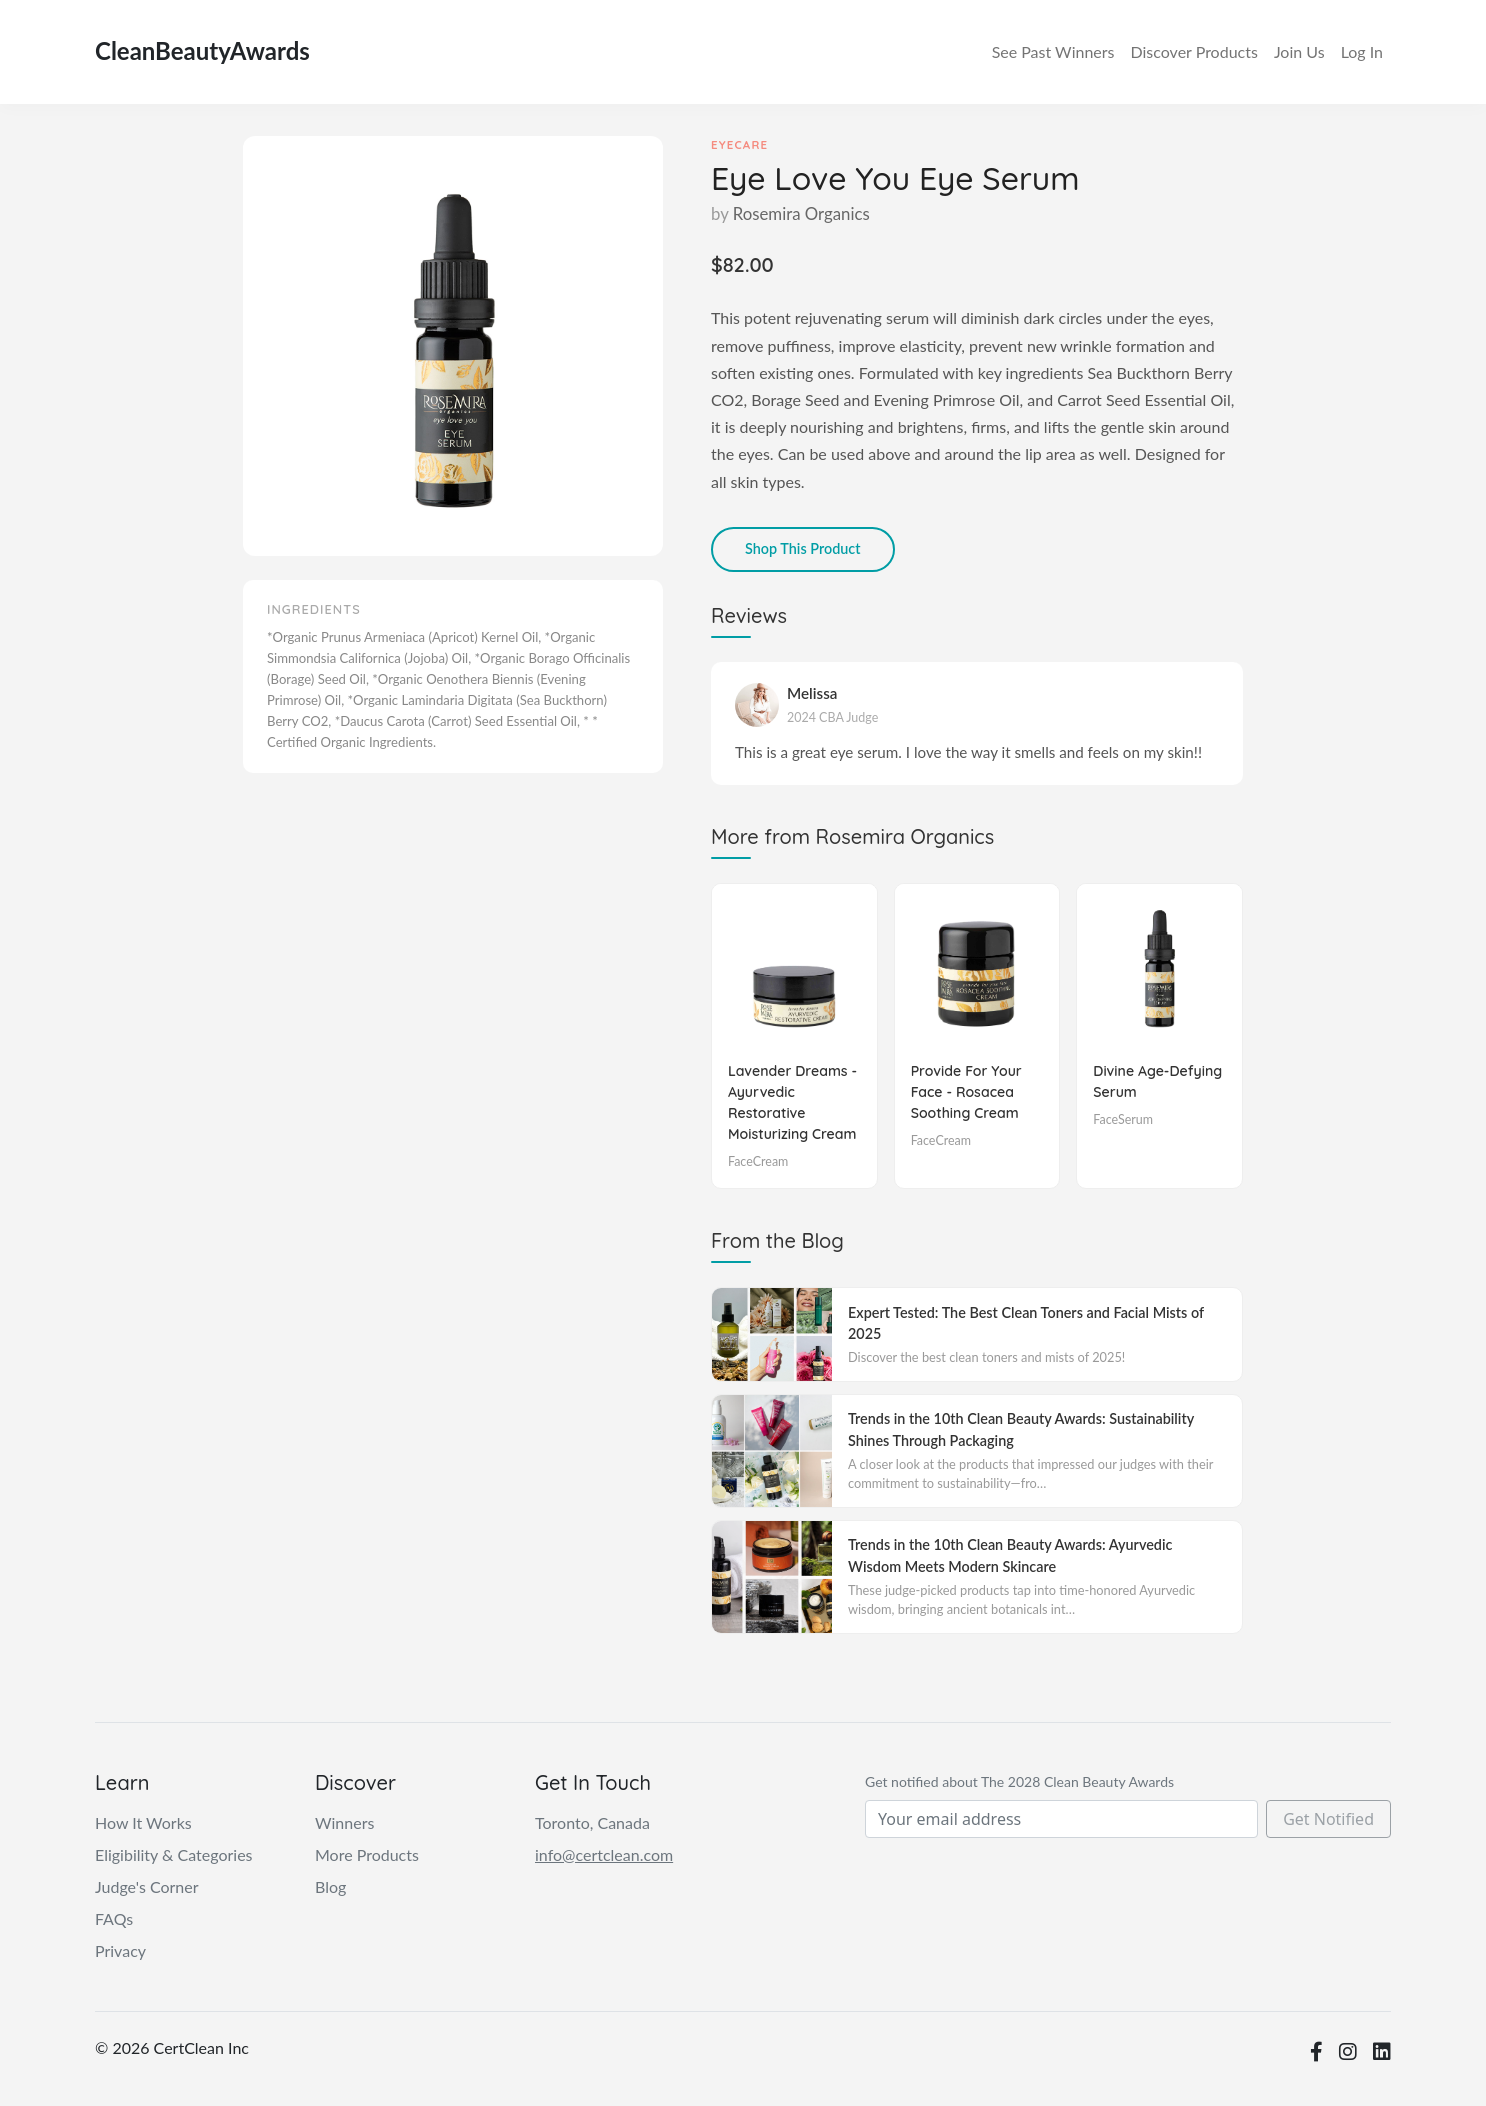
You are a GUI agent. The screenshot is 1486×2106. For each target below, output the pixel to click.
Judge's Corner (147, 1886)
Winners (1053, 52)
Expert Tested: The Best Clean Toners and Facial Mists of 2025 (1026, 1323)
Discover (1193, 52)
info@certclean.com (604, 1854)
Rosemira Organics (801, 213)
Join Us (1299, 51)
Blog (330, 1886)
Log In (1362, 51)
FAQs (114, 1918)
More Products (367, 1854)
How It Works (143, 1822)
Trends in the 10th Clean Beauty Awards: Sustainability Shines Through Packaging (1021, 1429)
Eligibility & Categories (174, 1854)
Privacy (120, 1950)
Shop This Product (803, 548)
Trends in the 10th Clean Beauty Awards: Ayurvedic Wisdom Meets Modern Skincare (1010, 1555)
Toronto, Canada (592, 1822)
